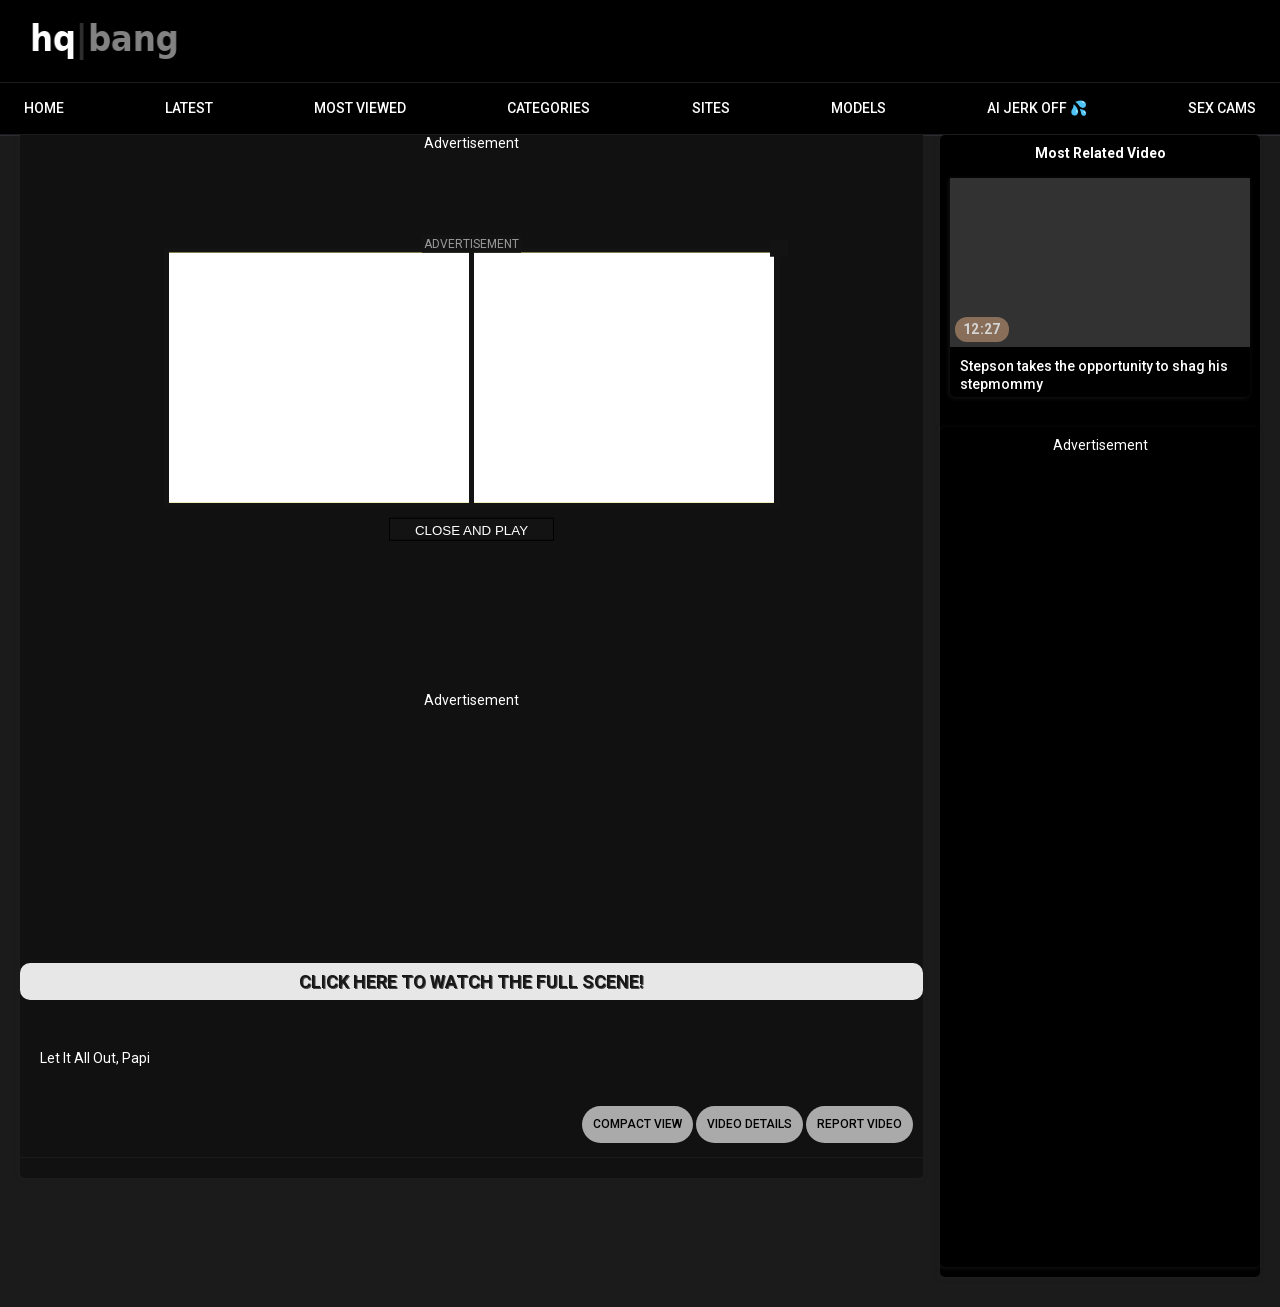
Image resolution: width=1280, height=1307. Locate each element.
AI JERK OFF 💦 (1037, 108)
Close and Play (471, 530)
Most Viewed (360, 108)
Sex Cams (1222, 108)
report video (859, 1124)
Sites (711, 108)
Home (44, 108)
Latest (189, 108)
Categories (548, 108)
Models (858, 108)
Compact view (637, 1124)
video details (749, 1124)
